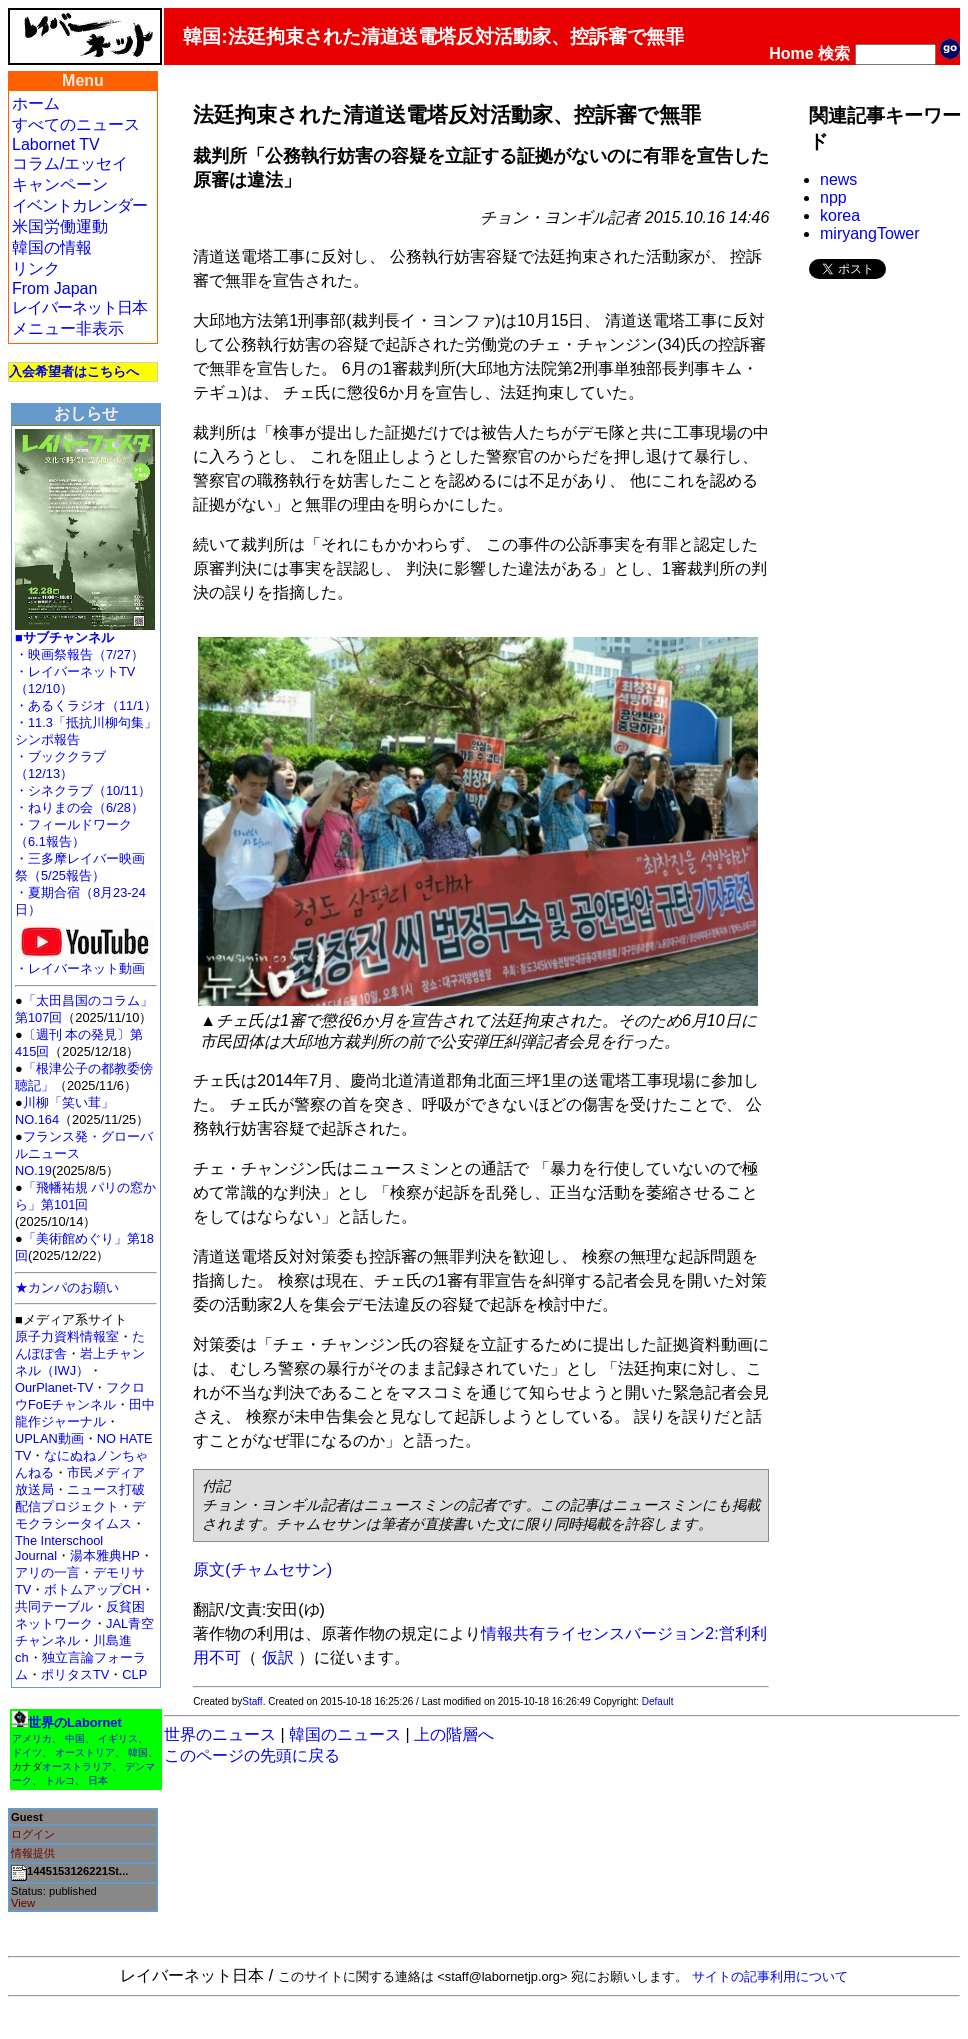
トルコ (60, 1780)
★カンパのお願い (67, 1287)
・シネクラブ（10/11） (83, 790)
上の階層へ (454, 1734)
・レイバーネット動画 (85, 962)
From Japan (54, 288)
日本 (98, 1780)
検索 (834, 53)
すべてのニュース (76, 124)
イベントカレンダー (79, 205)
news (838, 179)
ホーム (36, 103)
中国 (75, 1738)
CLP (134, 1674)
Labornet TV (56, 144)
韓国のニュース (345, 1734)
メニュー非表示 (68, 328)
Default (658, 1701)
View (23, 1903)
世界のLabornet (75, 1722)
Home (791, 53)
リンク (36, 268)
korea (840, 215)
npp (833, 197)
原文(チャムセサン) (262, 1569)
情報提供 (33, 1853)
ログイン (33, 1834)
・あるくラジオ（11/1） (86, 705)
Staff (252, 1701)
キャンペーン (60, 184)
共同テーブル (54, 1606)
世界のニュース (220, 1734)
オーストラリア (77, 1766)
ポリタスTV (75, 1674)
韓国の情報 (52, 247)
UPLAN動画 (49, 1438)
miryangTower (870, 233)
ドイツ (27, 1752)
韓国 (138, 1752)
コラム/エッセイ (70, 163)
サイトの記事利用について (770, 1976)
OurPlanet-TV (54, 1387)
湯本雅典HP (105, 1555)
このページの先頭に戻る (252, 1755)
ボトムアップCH (92, 1589)
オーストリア (85, 1752)
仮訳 (278, 1657)
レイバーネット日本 (79, 307)
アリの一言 (47, 1572)
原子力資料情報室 (67, 1336)
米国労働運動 (60, 226)
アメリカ (32, 1738)
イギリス (118, 1738)
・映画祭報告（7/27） (79, 654)
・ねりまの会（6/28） (79, 807)
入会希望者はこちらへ (74, 371)
